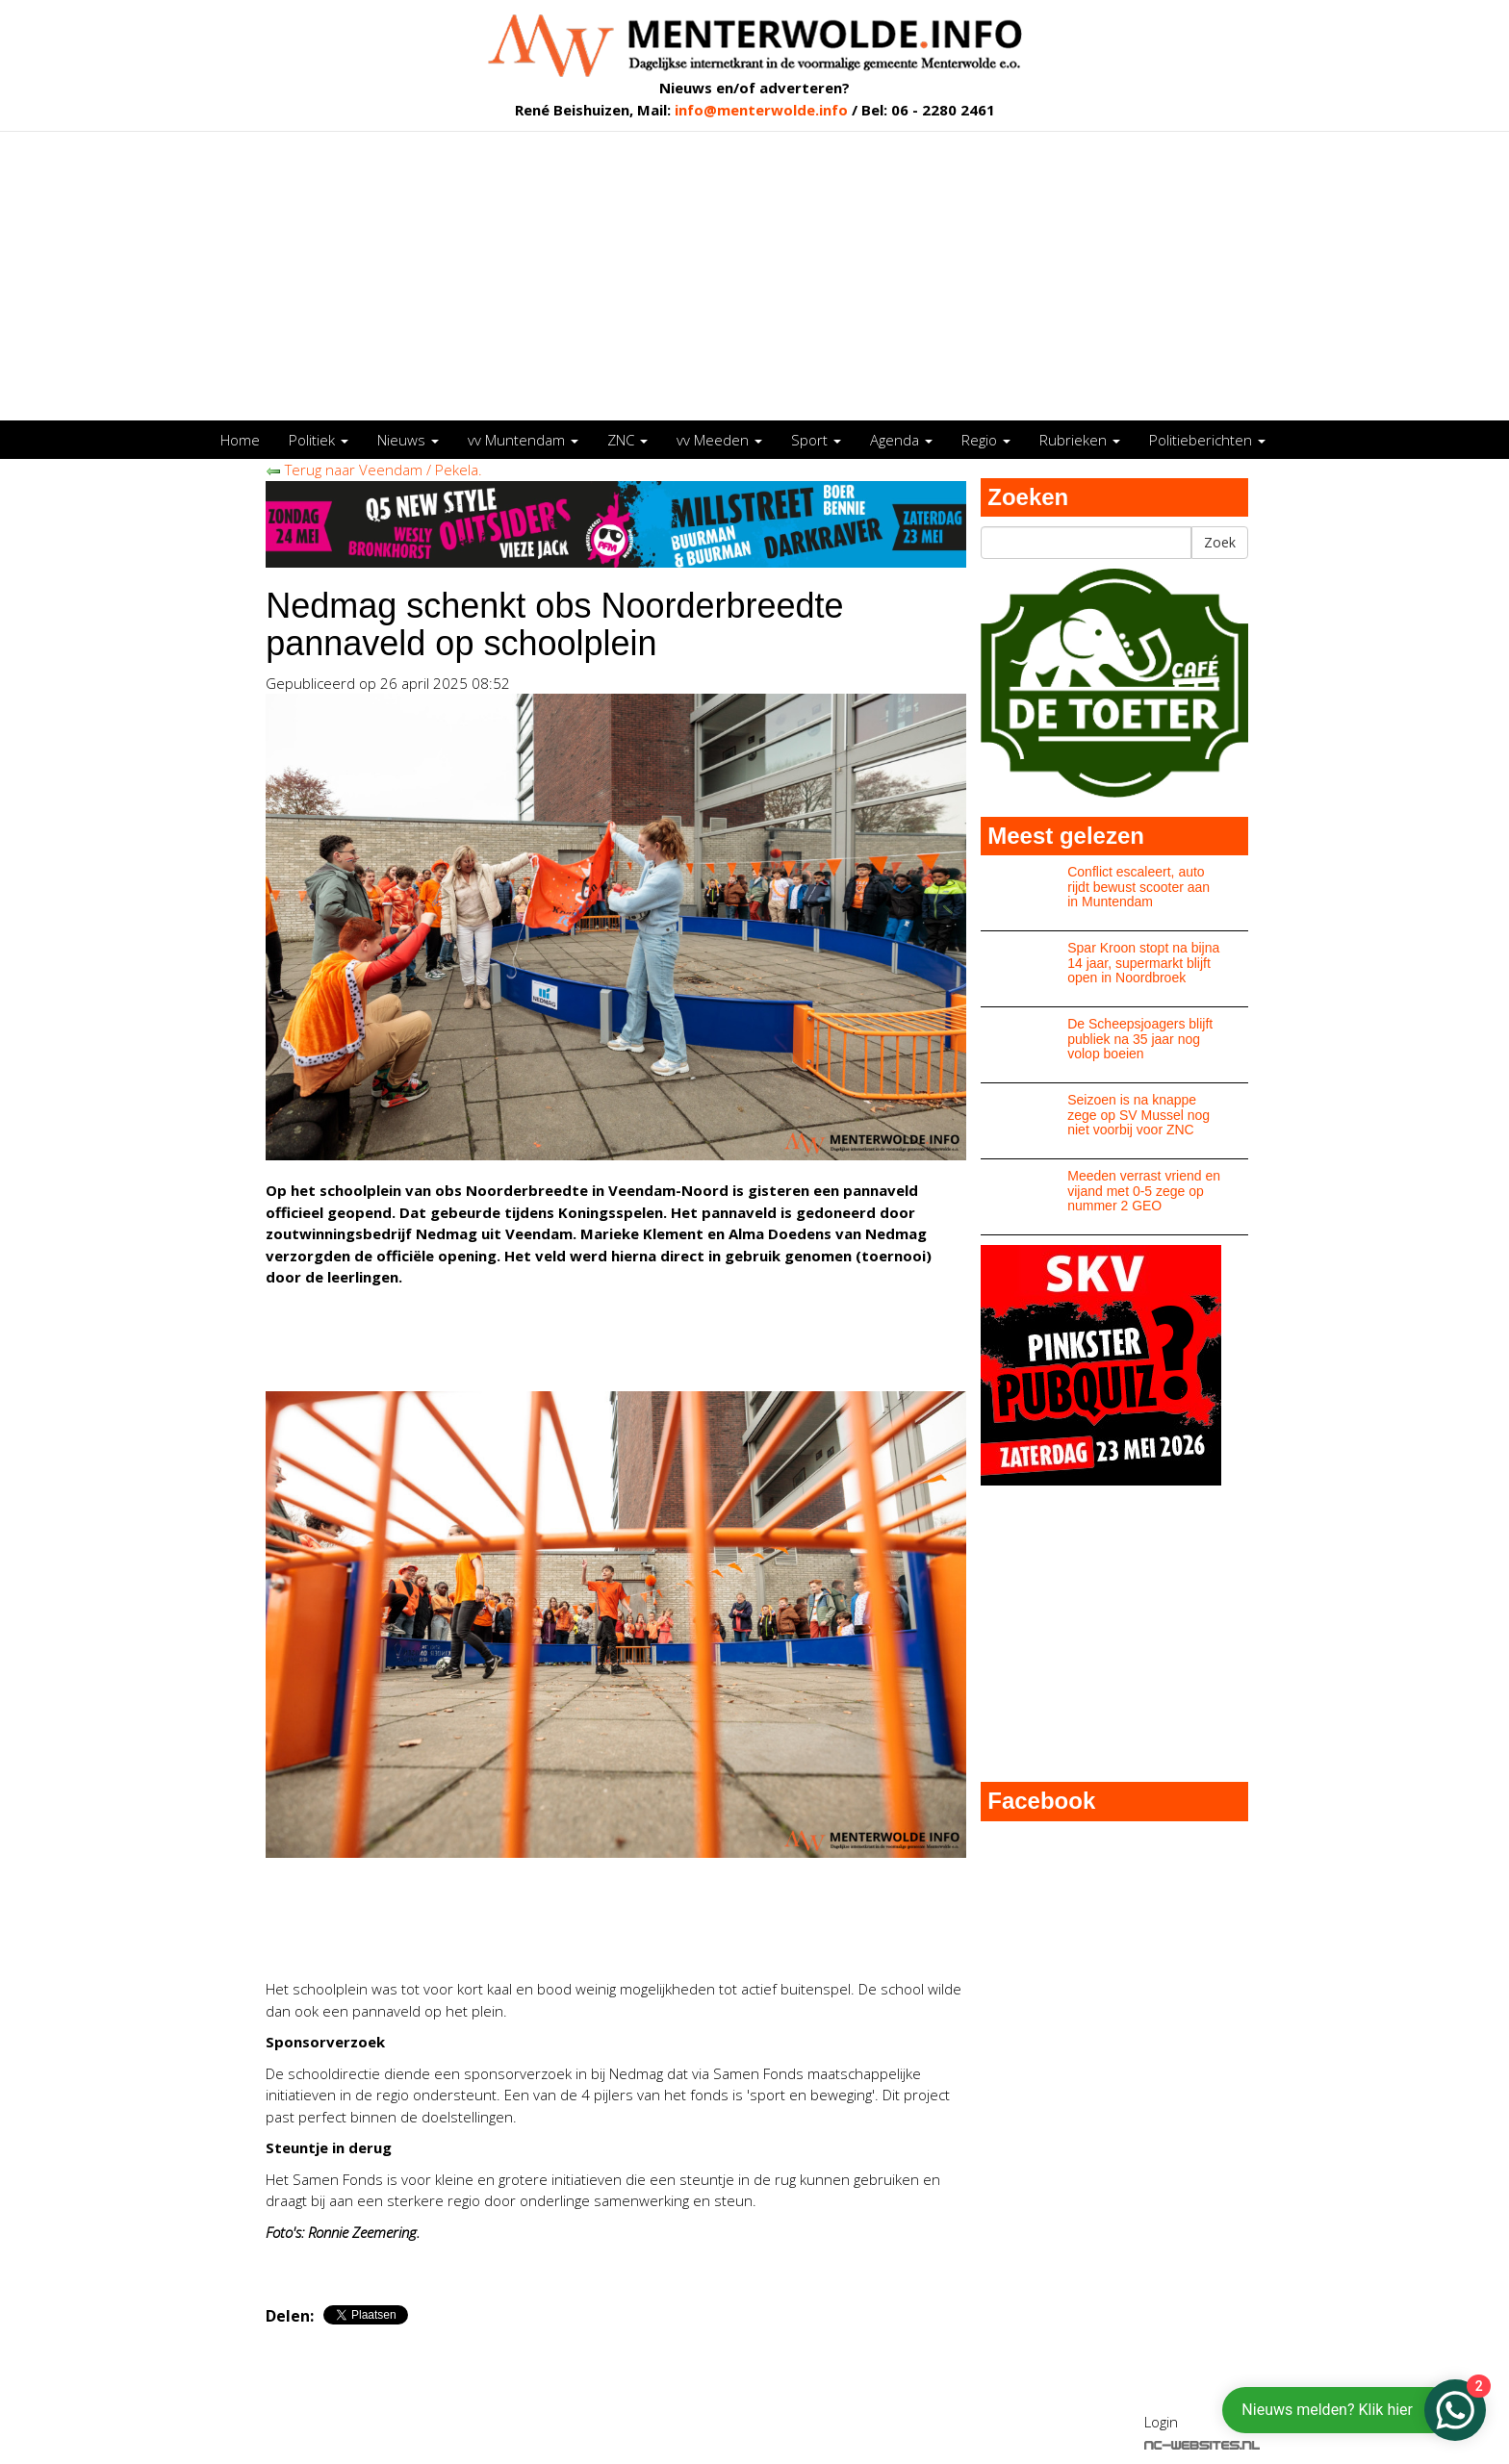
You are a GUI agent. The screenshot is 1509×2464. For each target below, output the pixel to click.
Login (1161, 2421)
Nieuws (408, 439)
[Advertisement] (754, 276)
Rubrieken (1079, 439)
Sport (816, 439)
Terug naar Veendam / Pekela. (374, 469)
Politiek (318, 439)
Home (240, 439)
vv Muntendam (523, 439)
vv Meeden (719, 439)
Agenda (901, 439)
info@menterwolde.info (761, 109)
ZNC (627, 439)
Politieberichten (1207, 439)
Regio (985, 439)
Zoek (1220, 542)
